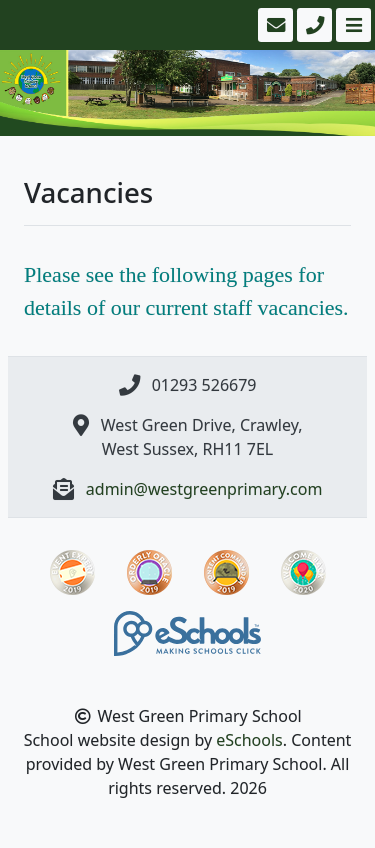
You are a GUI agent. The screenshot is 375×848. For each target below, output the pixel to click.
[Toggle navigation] (351, 25)
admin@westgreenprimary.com (204, 489)
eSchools (249, 740)
